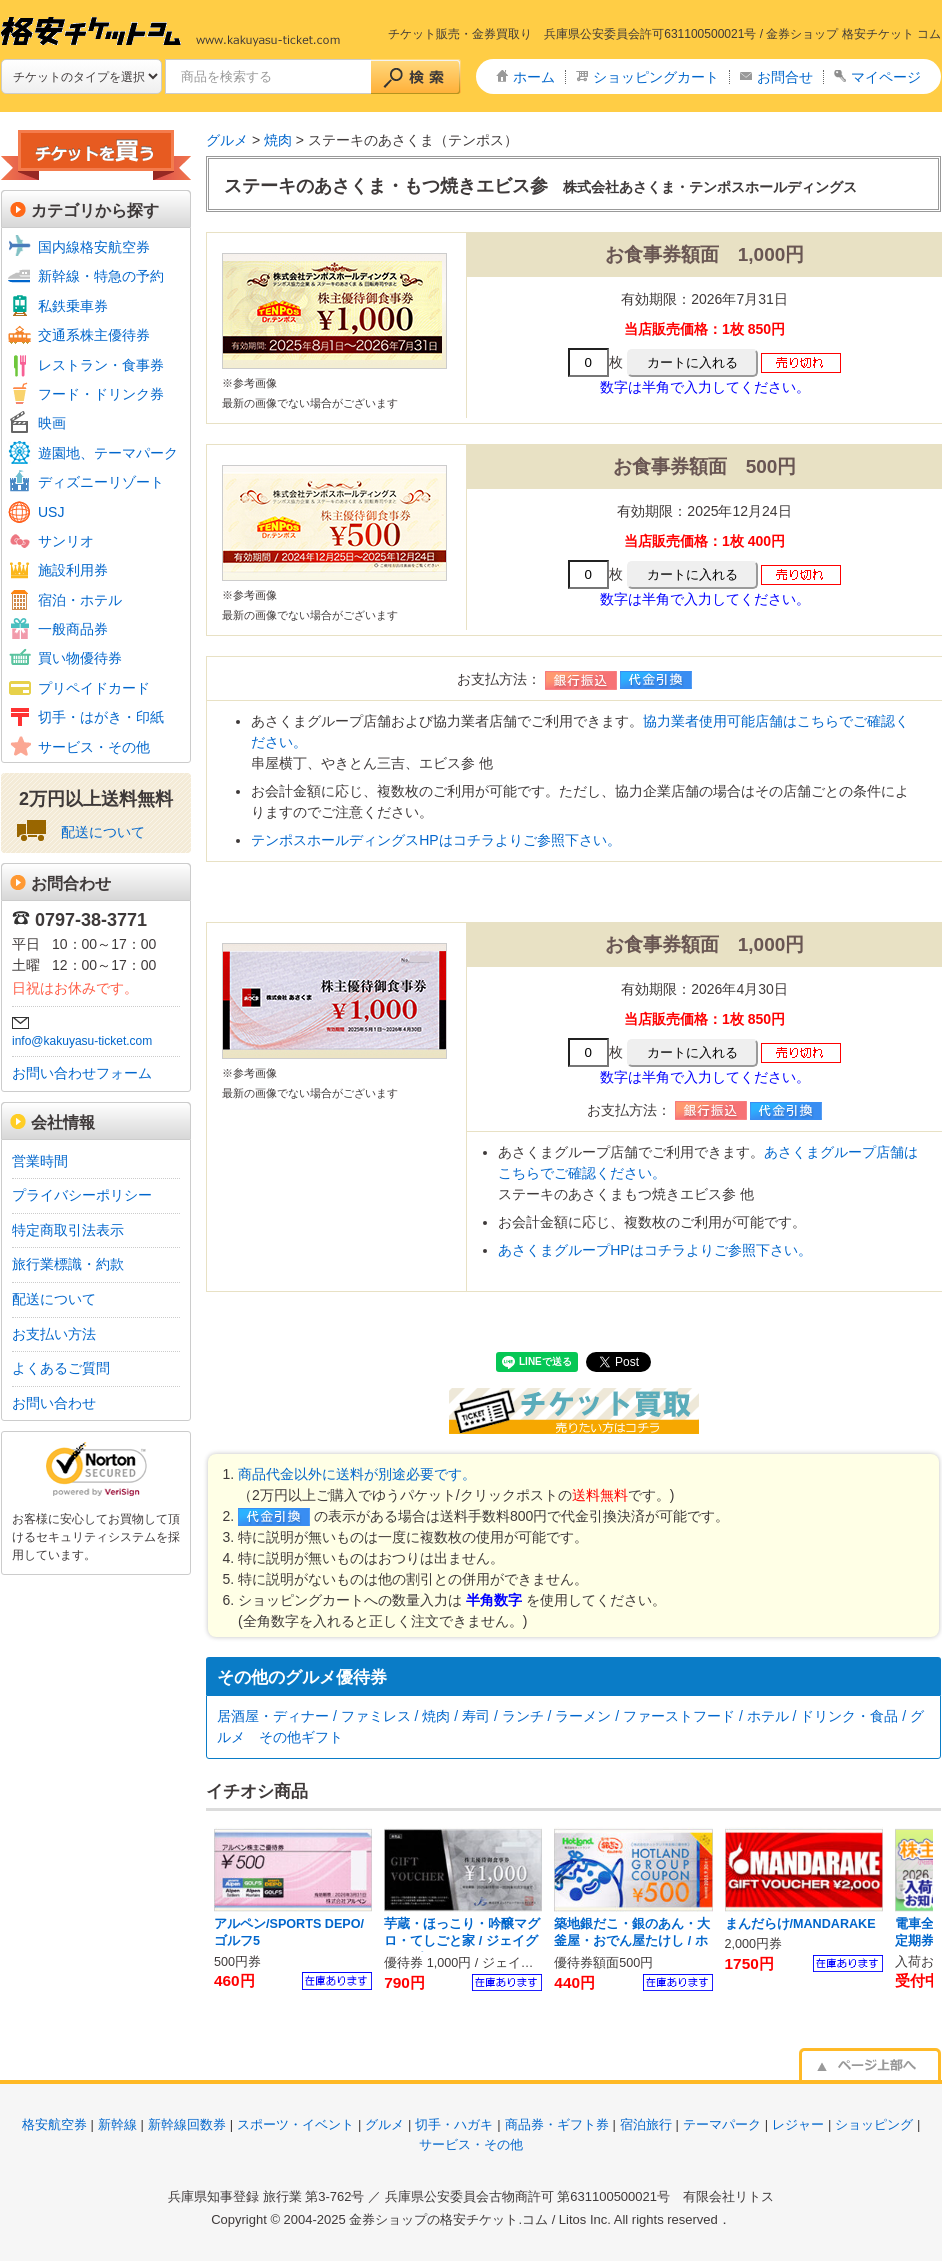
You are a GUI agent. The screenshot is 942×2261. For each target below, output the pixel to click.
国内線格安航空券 (94, 247)
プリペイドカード (94, 688)
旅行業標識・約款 (68, 1264)
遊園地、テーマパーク (108, 453)
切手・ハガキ (454, 2124)
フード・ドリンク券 (101, 394)
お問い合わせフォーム (82, 1073)
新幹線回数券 (187, 2124)
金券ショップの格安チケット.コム (448, 2219)
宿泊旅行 (646, 2124)
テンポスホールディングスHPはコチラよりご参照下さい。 (435, 840)
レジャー (798, 2124)
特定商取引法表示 (68, 1230)
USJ (51, 512)
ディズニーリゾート (101, 482)
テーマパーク (722, 2124)
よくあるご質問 (61, 1368)
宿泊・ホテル (80, 600)
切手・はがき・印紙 (101, 717)
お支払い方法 (54, 1334)
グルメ (227, 140)
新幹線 (117, 2124)
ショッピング (874, 2124)
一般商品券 (73, 629)
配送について (103, 832)
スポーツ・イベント (295, 2124)
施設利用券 (73, 570)
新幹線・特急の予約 (101, 276)
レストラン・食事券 (101, 365)
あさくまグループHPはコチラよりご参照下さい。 (654, 1250)
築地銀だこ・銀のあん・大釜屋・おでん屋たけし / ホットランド (632, 1941)
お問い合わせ (54, 1403)
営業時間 (40, 1161)
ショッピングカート (656, 77)
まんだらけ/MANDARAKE (800, 1924)
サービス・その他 (94, 747)
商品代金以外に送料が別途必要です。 (357, 1474)
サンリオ (66, 541)
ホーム (534, 77)
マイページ (886, 77)
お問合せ (785, 77)
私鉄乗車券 (73, 306)
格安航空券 (54, 2124)
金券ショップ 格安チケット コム (853, 34)
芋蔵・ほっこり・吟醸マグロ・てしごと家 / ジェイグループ (462, 1941)
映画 (52, 423)
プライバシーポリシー (82, 1195)
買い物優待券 (80, 658)
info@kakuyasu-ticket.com (82, 1041)
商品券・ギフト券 (557, 2124)
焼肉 (276, 140)
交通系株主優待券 (94, 335)
